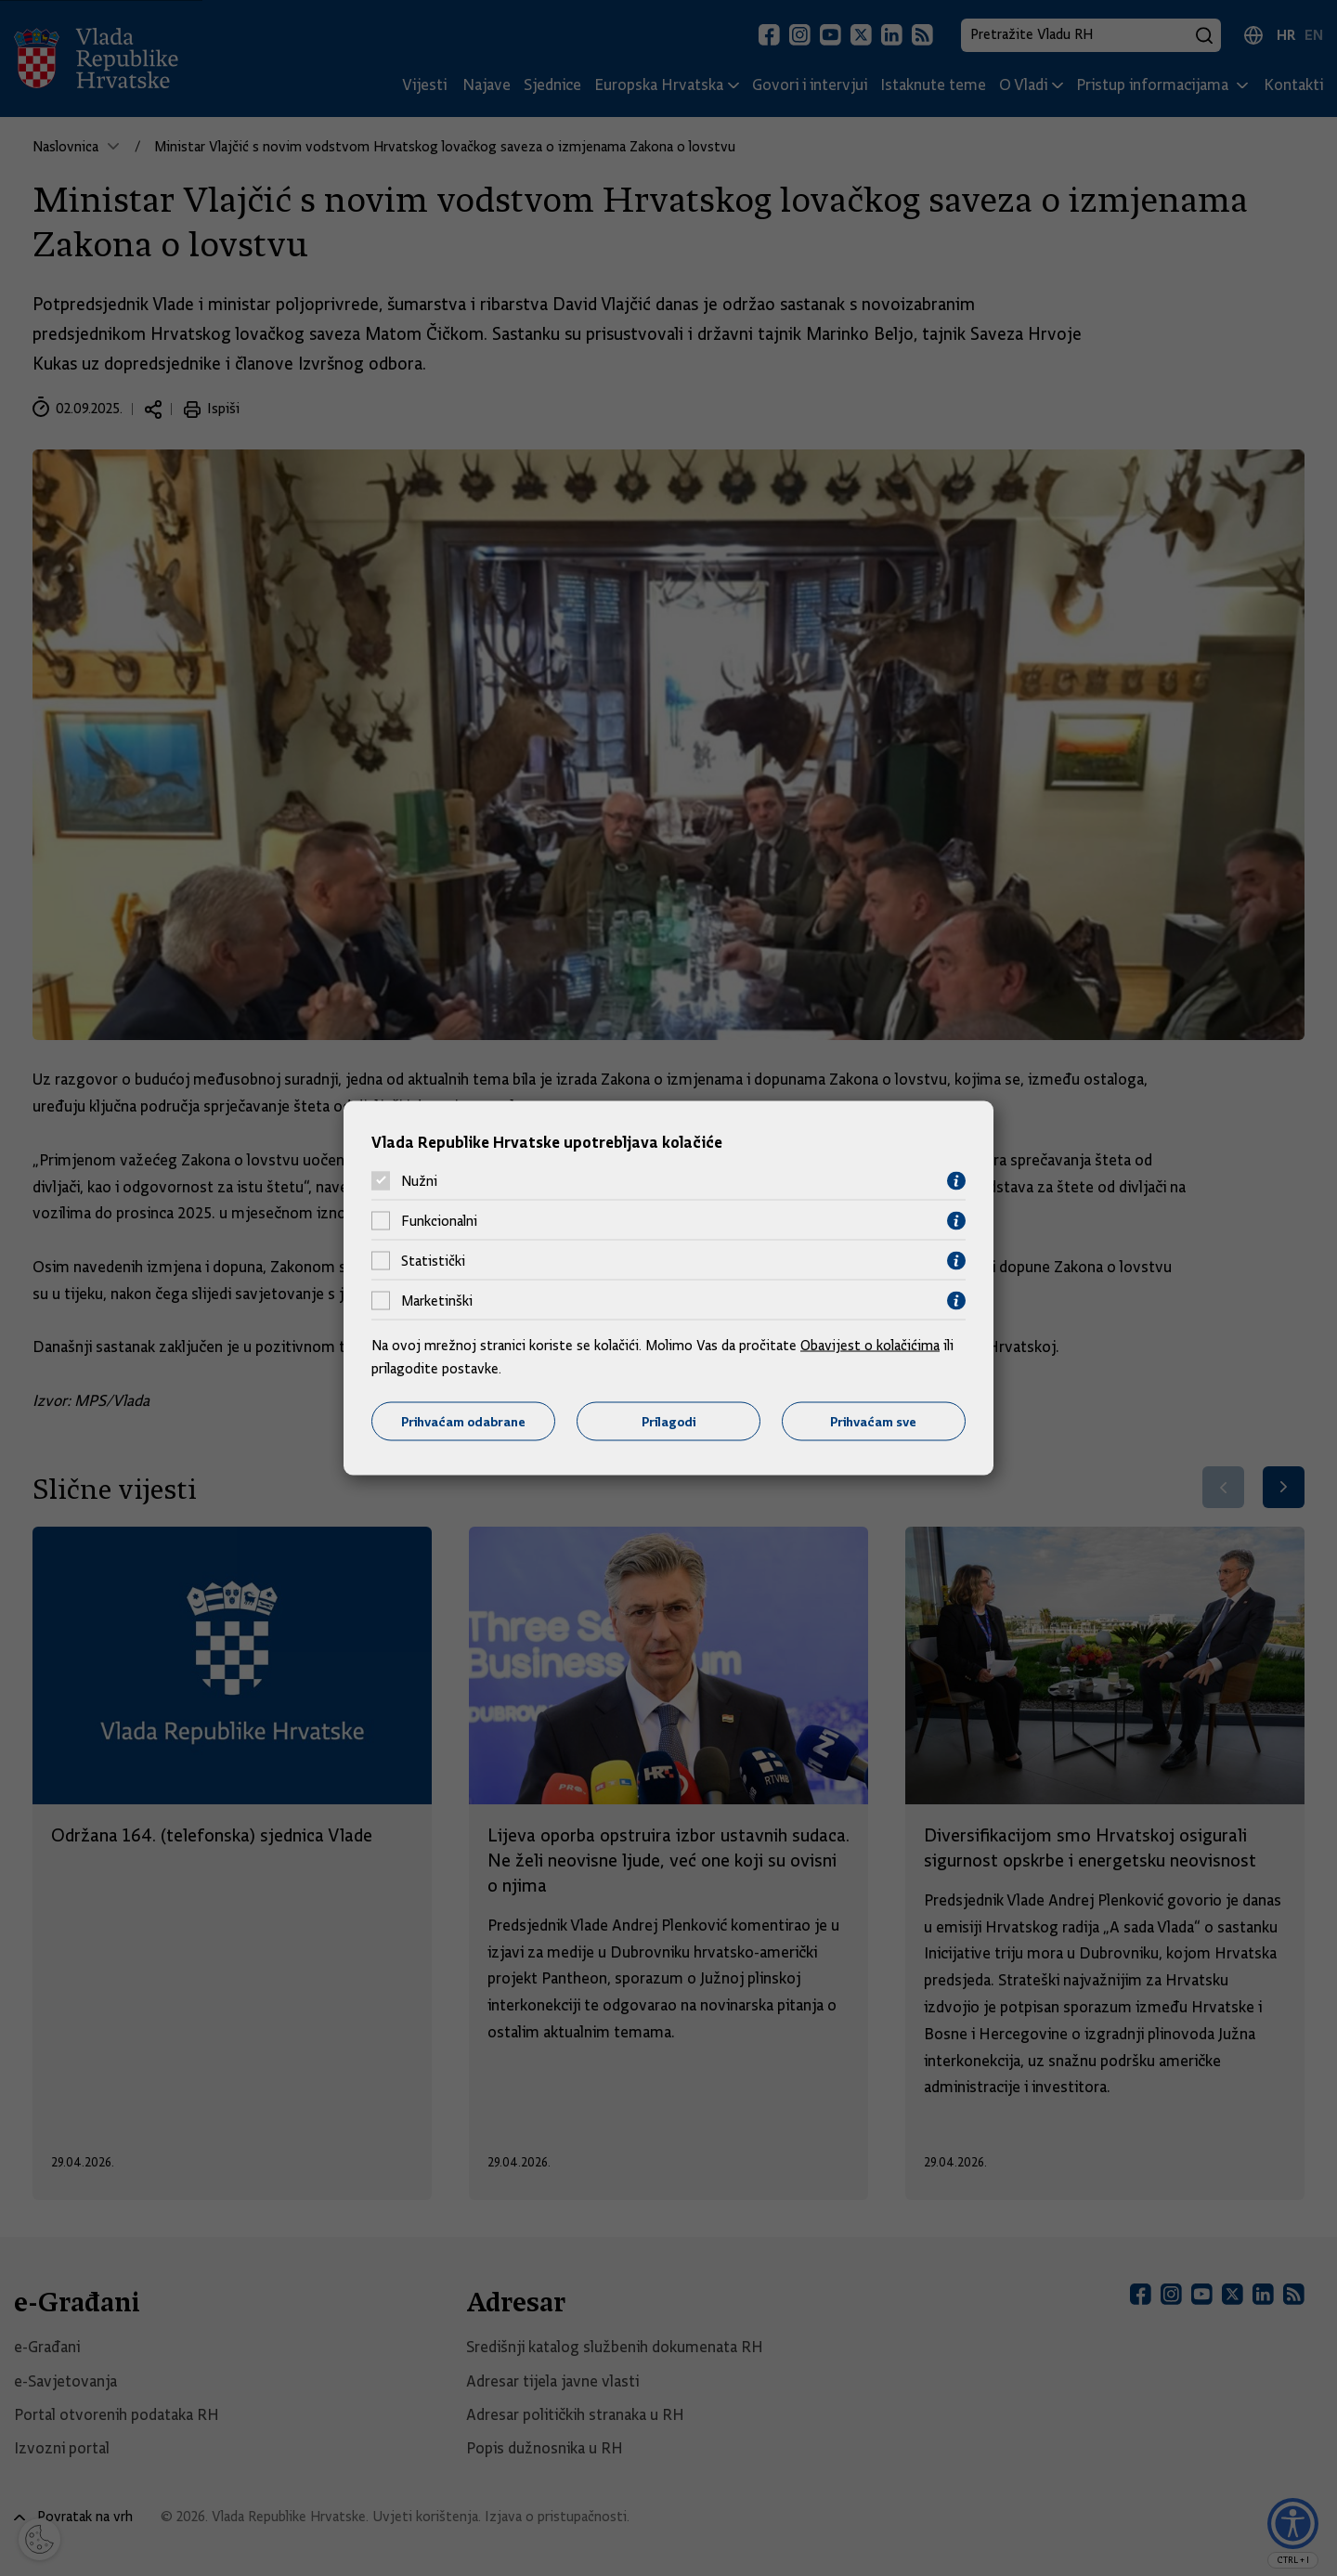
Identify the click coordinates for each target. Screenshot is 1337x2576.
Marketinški (437, 1301)
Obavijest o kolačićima (870, 1344)
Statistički (433, 1261)
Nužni (419, 1181)
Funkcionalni (439, 1221)
